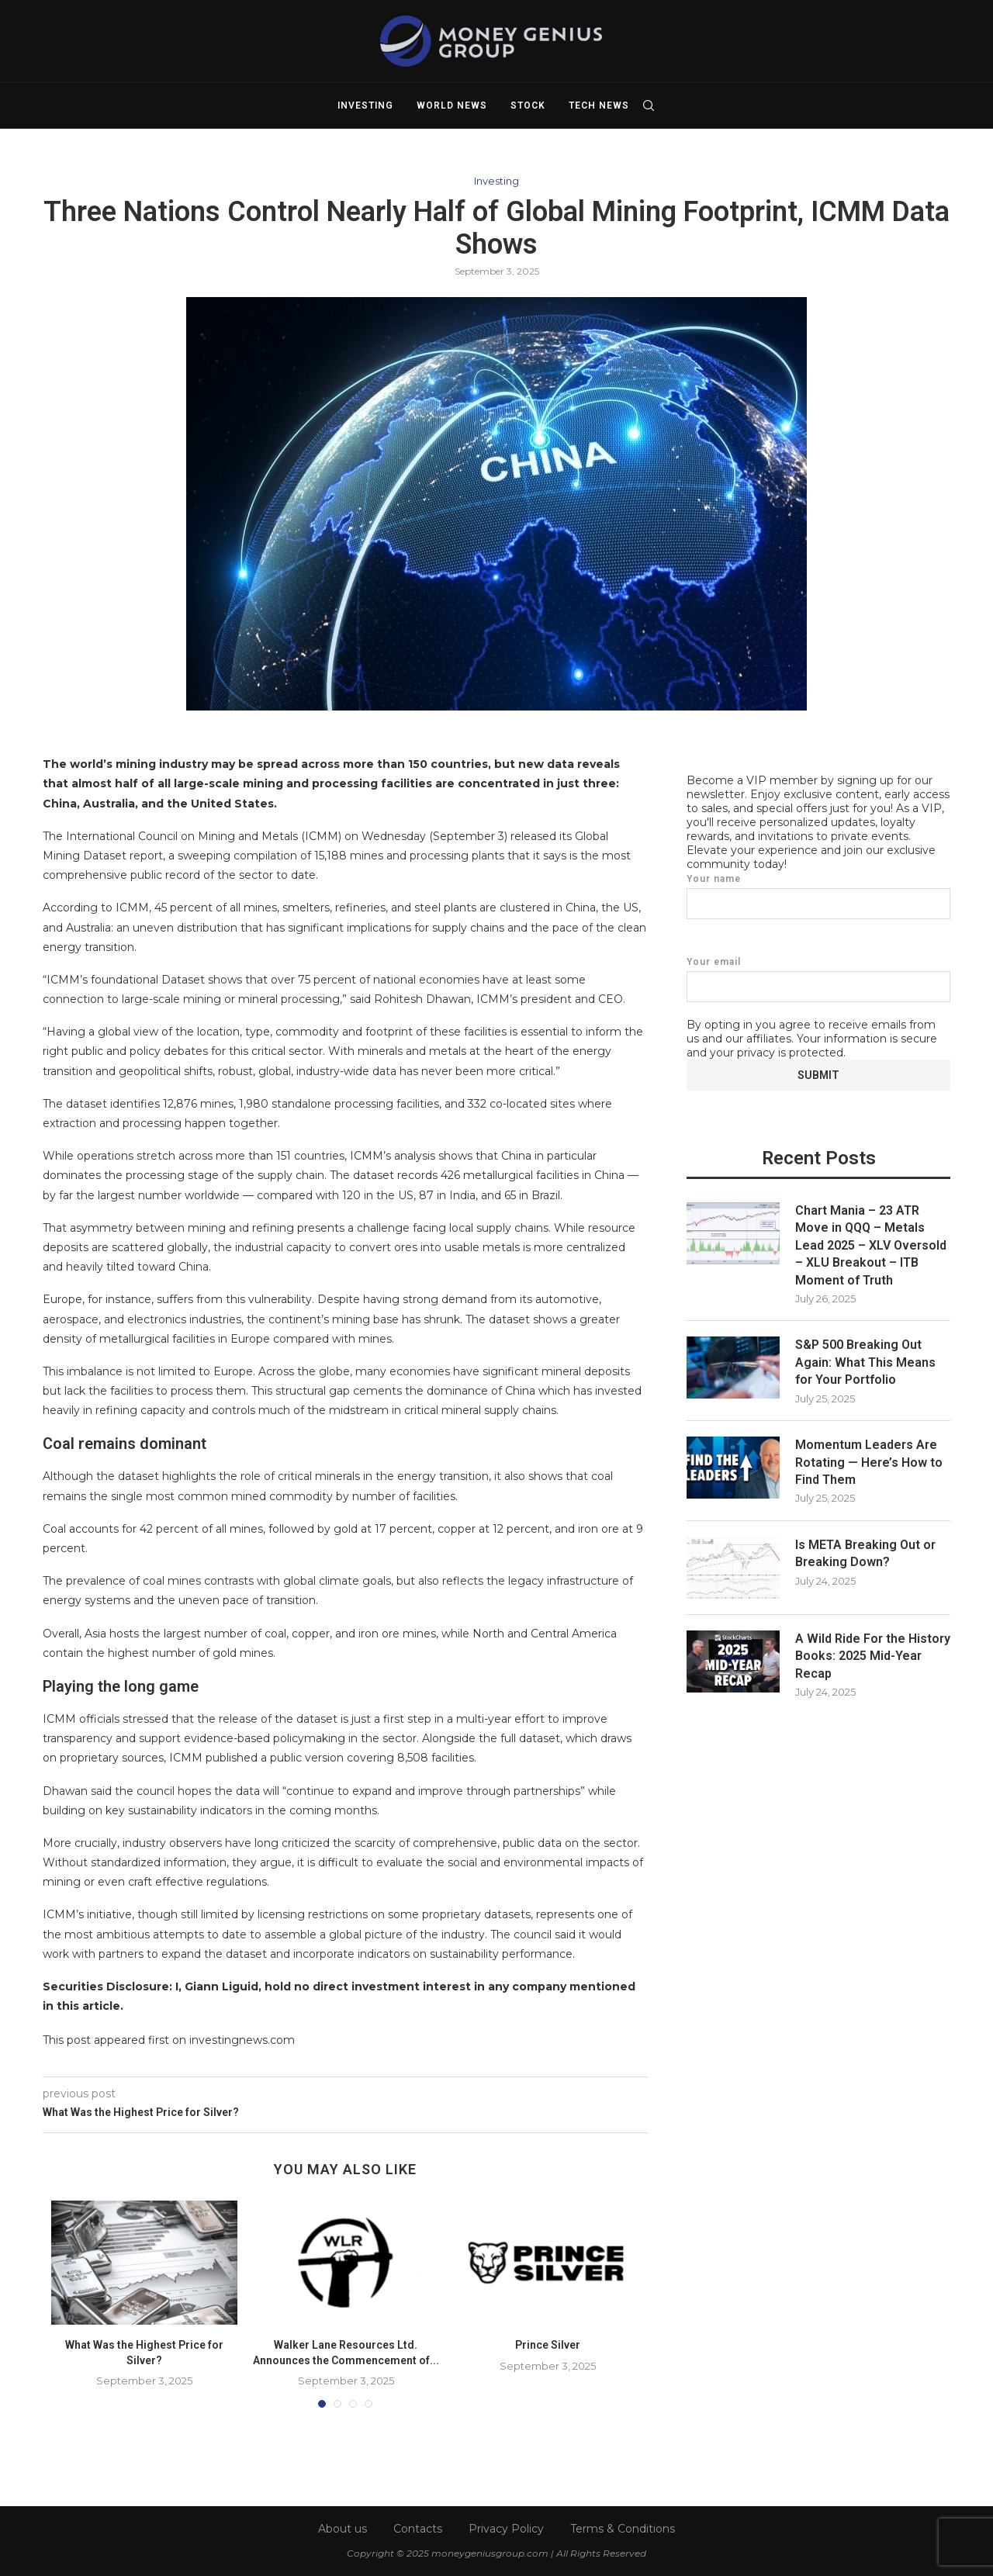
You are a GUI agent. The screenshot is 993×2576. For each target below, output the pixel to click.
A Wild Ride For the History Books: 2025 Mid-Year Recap (872, 1655)
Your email (818, 978)
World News (452, 105)
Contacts (417, 2529)
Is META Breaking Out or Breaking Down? (865, 1552)
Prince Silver (547, 2345)
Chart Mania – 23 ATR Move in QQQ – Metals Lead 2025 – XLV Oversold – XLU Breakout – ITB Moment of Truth (870, 1244)
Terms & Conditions (622, 2529)
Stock (527, 105)
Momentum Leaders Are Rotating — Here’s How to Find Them (869, 1461)
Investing (365, 105)
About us (342, 2529)
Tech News (599, 105)
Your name (818, 895)
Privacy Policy (506, 2529)
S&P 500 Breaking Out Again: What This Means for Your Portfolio (865, 1361)
